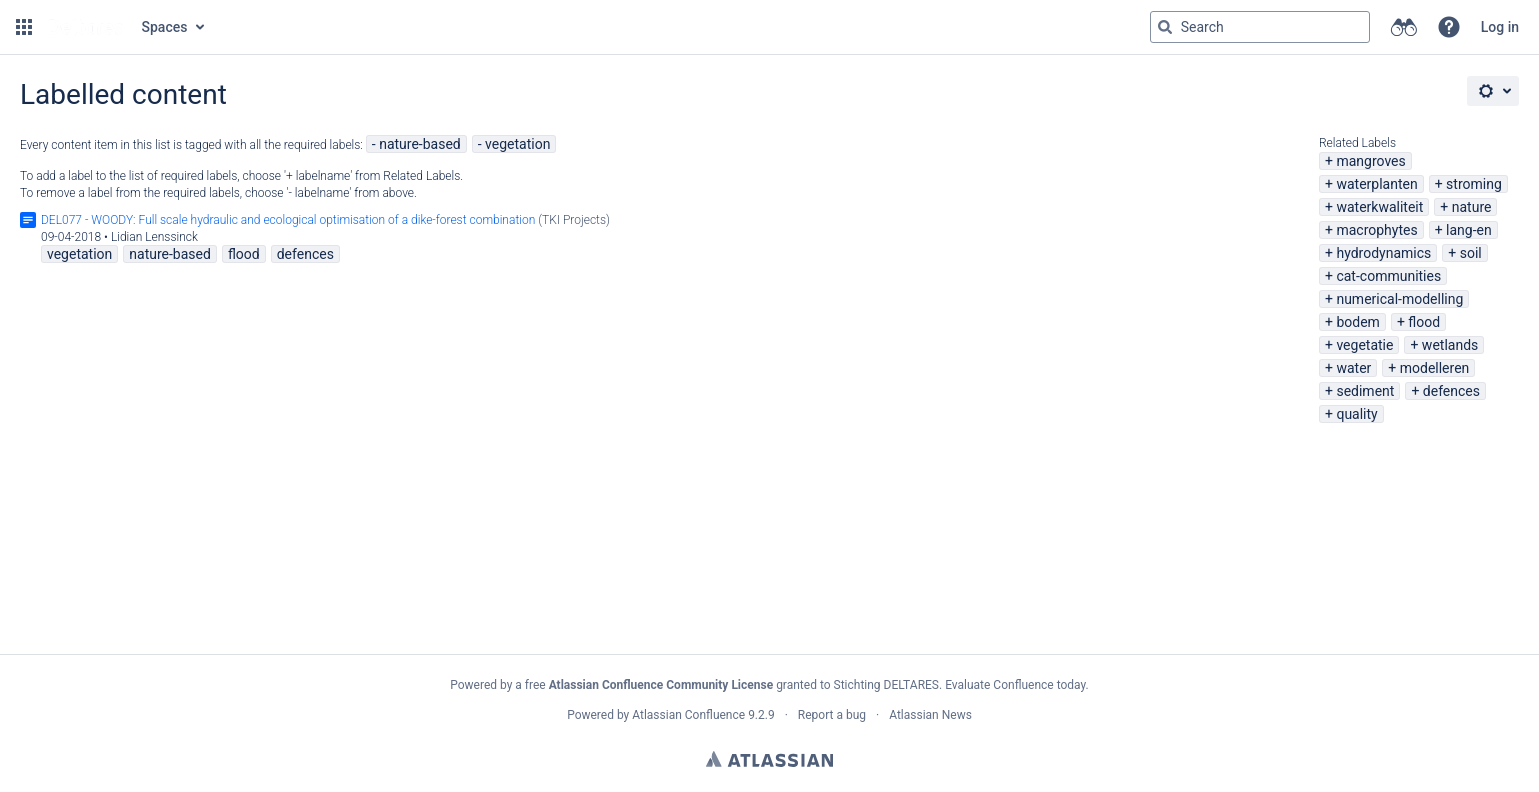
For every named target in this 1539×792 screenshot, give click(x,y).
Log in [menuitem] (1500, 27)
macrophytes (1376, 230)
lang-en (1469, 230)
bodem (1357, 322)
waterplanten (1376, 184)
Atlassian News (930, 715)
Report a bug (832, 715)
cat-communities (1388, 276)
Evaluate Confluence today (1015, 685)
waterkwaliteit (1379, 207)
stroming (1474, 184)
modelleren (1435, 368)
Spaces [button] (165, 27)
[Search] (1165, 27)
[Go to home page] (85, 27)
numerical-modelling (1399, 299)
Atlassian (769, 759)
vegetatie (1364, 345)
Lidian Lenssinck (154, 237)
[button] (24, 27)
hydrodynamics (1383, 253)
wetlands (1450, 345)
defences (1451, 391)
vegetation (517, 144)
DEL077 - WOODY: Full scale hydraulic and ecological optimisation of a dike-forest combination (288, 220)
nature (1472, 207)
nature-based (420, 144)
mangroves (1370, 161)
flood (1424, 322)
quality (1356, 414)
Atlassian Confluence (688, 715)
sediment (1365, 391)
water (1353, 368)
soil (1471, 253)
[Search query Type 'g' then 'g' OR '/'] (1260, 27)
